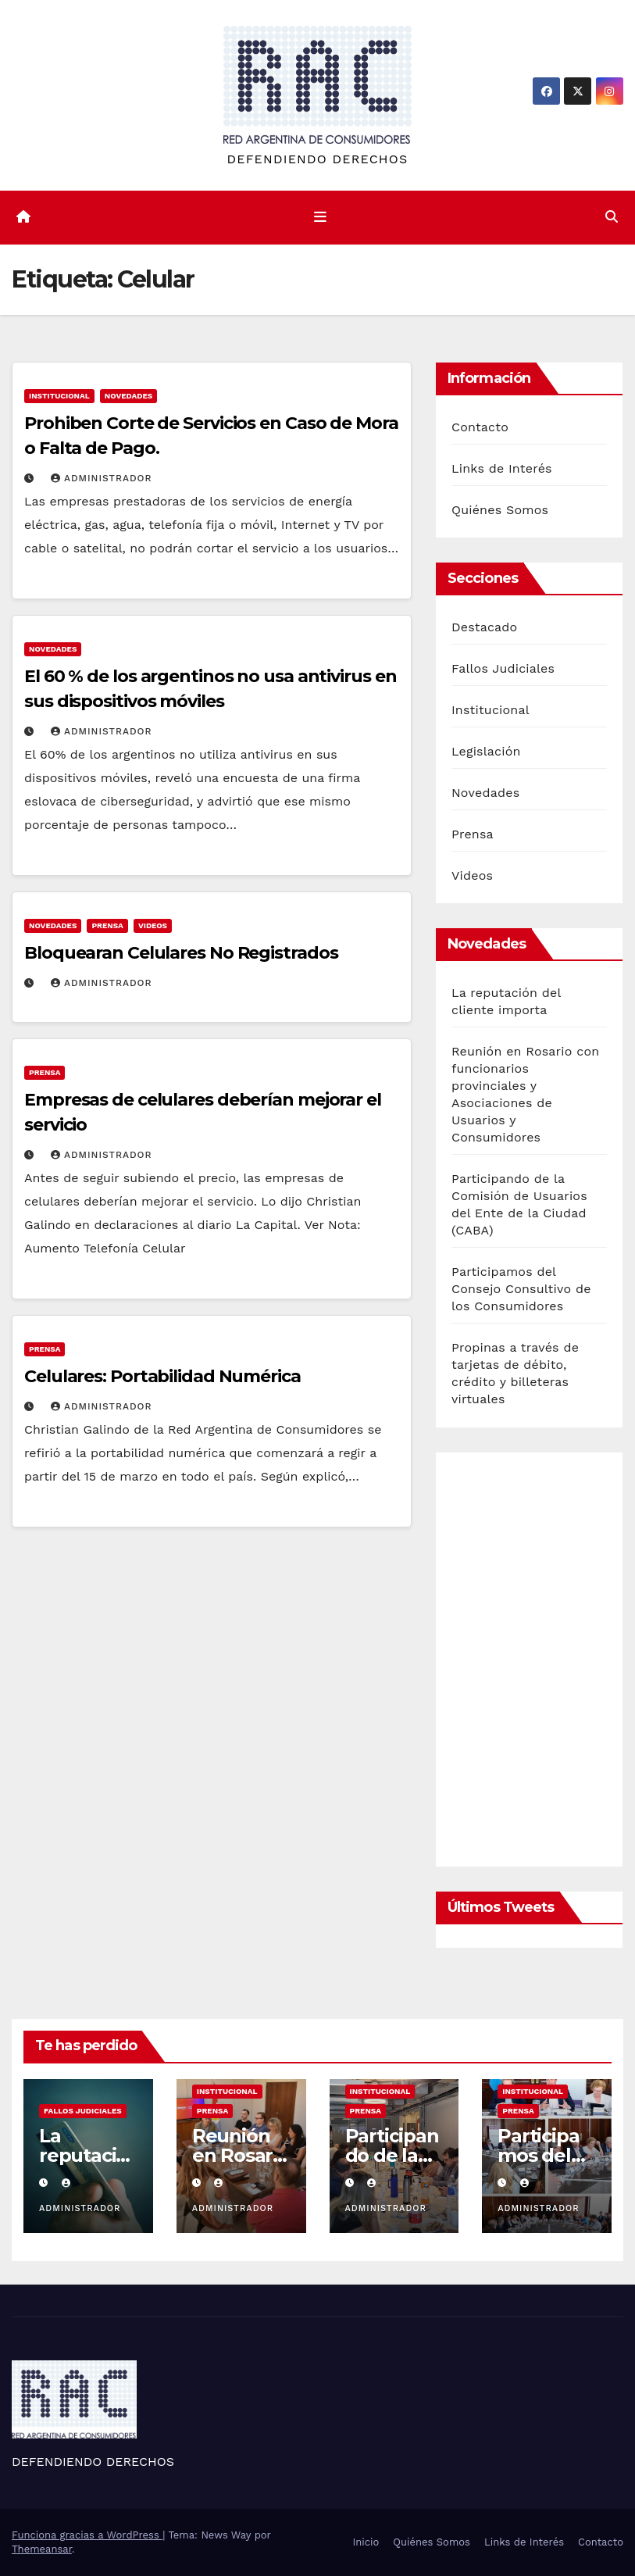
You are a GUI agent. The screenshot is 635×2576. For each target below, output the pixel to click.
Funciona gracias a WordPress (87, 2535)
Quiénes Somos (499, 509)
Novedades (128, 395)
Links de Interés (501, 468)
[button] (611, 216)
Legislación (486, 751)
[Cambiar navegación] (320, 217)
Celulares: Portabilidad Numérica (162, 1376)
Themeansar (42, 2549)
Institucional (59, 395)
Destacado (484, 627)
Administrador (101, 478)
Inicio (365, 2542)
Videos (152, 925)
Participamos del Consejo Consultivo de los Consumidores (521, 1288)
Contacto (479, 427)
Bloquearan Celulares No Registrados (181, 952)
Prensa (107, 925)
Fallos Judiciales (503, 668)
